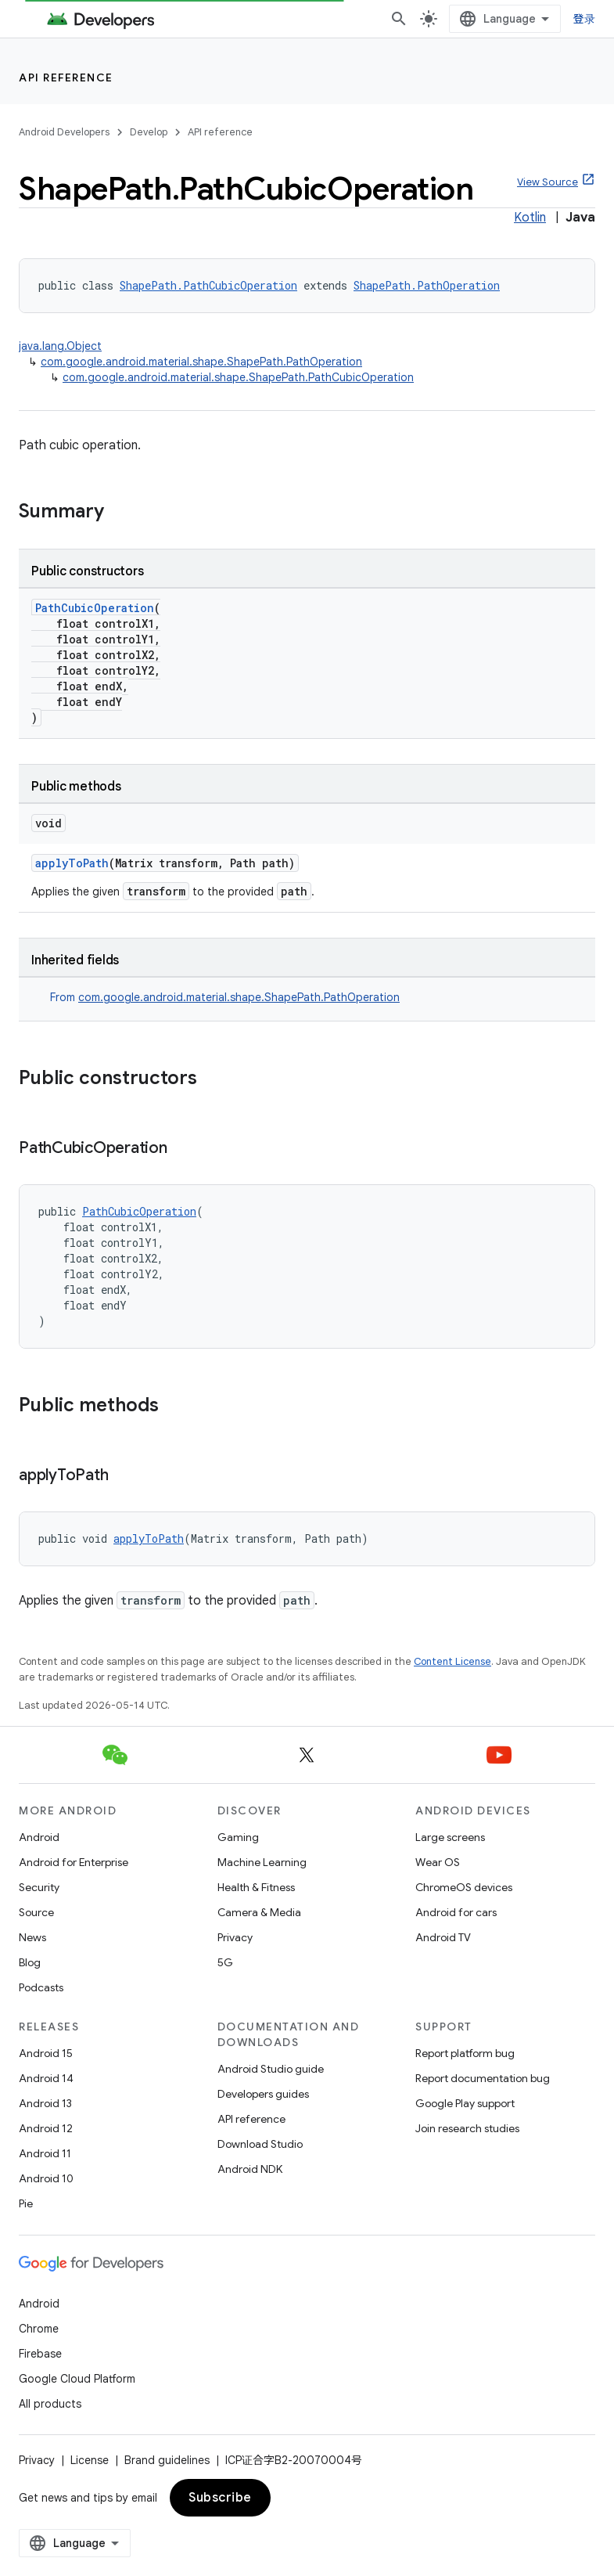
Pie (26, 2203)
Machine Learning (262, 1862)
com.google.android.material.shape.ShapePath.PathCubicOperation (238, 377)
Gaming (238, 1837)
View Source (547, 182)
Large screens (450, 1837)
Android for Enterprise (73, 1862)
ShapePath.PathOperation (427, 285)
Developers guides (263, 2094)
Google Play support (465, 2103)
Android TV (443, 1937)
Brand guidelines (167, 2460)
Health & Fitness (256, 1887)
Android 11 (45, 2153)
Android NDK (249, 2169)
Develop (148, 132)
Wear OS (437, 1862)
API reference (66, 77)
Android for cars (456, 1912)
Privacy (235, 1937)
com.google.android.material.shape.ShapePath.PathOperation (201, 362)
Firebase (40, 2354)
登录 (584, 19)
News (32, 1937)
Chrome (39, 2329)
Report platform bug (465, 2053)
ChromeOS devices (463, 1887)
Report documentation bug (482, 2078)
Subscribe (220, 2498)
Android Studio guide (270, 2069)
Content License (452, 1661)
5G (225, 1962)
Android (39, 1837)
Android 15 (46, 2053)
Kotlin (530, 217)
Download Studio (260, 2144)
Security (39, 1887)
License (89, 2460)
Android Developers (64, 132)
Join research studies (467, 2128)
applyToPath (72, 863)
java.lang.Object (60, 346)
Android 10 (46, 2178)
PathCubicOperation (94, 607)
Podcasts (41, 1987)
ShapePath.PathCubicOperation (208, 285)
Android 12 (46, 2128)
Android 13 (45, 2103)
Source (36, 1912)
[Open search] (399, 18)
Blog (30, 1962)
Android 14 (46, 2078)
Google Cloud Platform (77, 2379)
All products (50, 2404)
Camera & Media (259, 1912)
